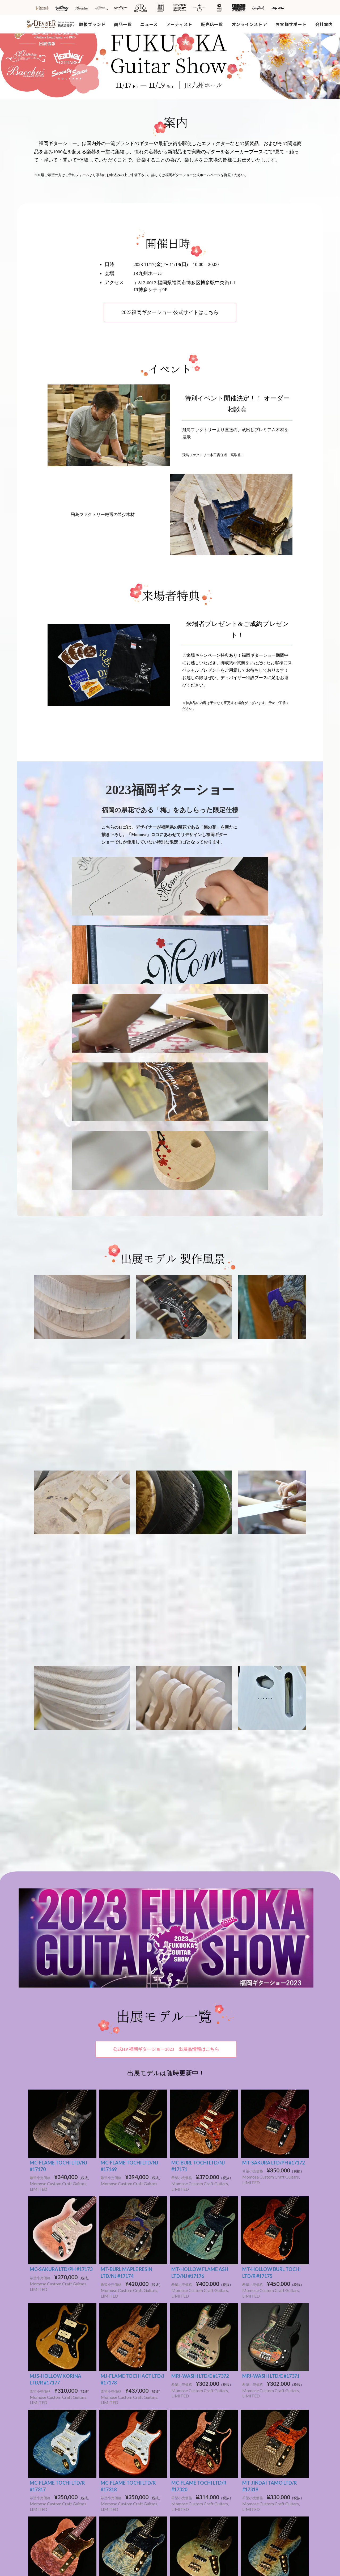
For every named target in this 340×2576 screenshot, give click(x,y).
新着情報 (178, 2326)
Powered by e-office (170, 2570)
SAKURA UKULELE (55, 2373)
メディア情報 (186, 2359)
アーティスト (179, 24)
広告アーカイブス (187, 2454)
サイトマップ (259, 2396)
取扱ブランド (92, 24)
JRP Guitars (47, 2427)
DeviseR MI (46, 2450)
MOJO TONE (47, 2457)
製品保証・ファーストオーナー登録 (206, 2426)
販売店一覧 (212, 24)
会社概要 (259, 2337)
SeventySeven (117, 2413)
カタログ (183, 2472)
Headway (112, 2397)
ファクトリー (187, 2382)
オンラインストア (249, 24)
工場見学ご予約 (265, 2345)
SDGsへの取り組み (269, 2360)
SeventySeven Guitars (57, 2419)
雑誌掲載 (183, 2480)
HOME (37, 2326)
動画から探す (114, 2352)
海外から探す (114, 2458)
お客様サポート (291, 24)
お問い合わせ (187, 2441)
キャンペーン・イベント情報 (200, 2367)
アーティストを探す (117, 2379)
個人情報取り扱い (264, 2426)
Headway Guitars (52, 2365)
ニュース (149, 24)
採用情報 (259, 2352)
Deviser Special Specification (64, 2434)
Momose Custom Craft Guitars (64, 2396)
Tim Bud (44, 2465)
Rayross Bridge (50, 2473)
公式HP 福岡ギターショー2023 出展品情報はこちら (166, 1695)
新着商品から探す (118, 2345)
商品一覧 (123, 24)
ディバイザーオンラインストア (276, 2378)
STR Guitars (47, 2403)
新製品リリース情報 (192, 2352)
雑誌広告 (183, 2465)
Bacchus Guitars (51, 2388)
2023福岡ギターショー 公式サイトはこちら (170, 312)
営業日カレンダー (191, 2433)
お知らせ (183, 2337)
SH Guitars (113, 2428)
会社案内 (324, 24)
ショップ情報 (187, 2344)
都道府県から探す (118, 2450)
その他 (181, 2403)
